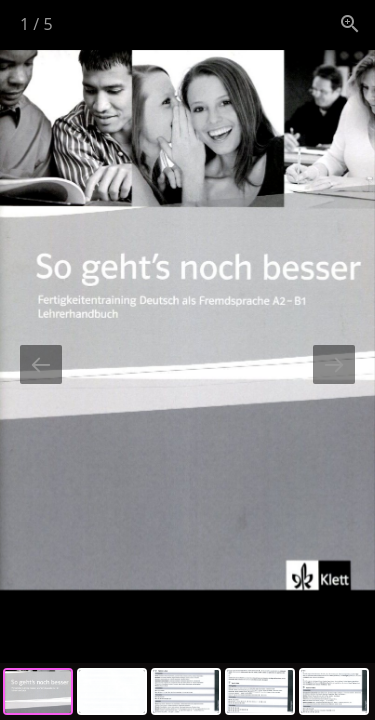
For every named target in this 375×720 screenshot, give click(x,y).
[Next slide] (334, 364)
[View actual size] (350, 23)
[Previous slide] (41, 364)
